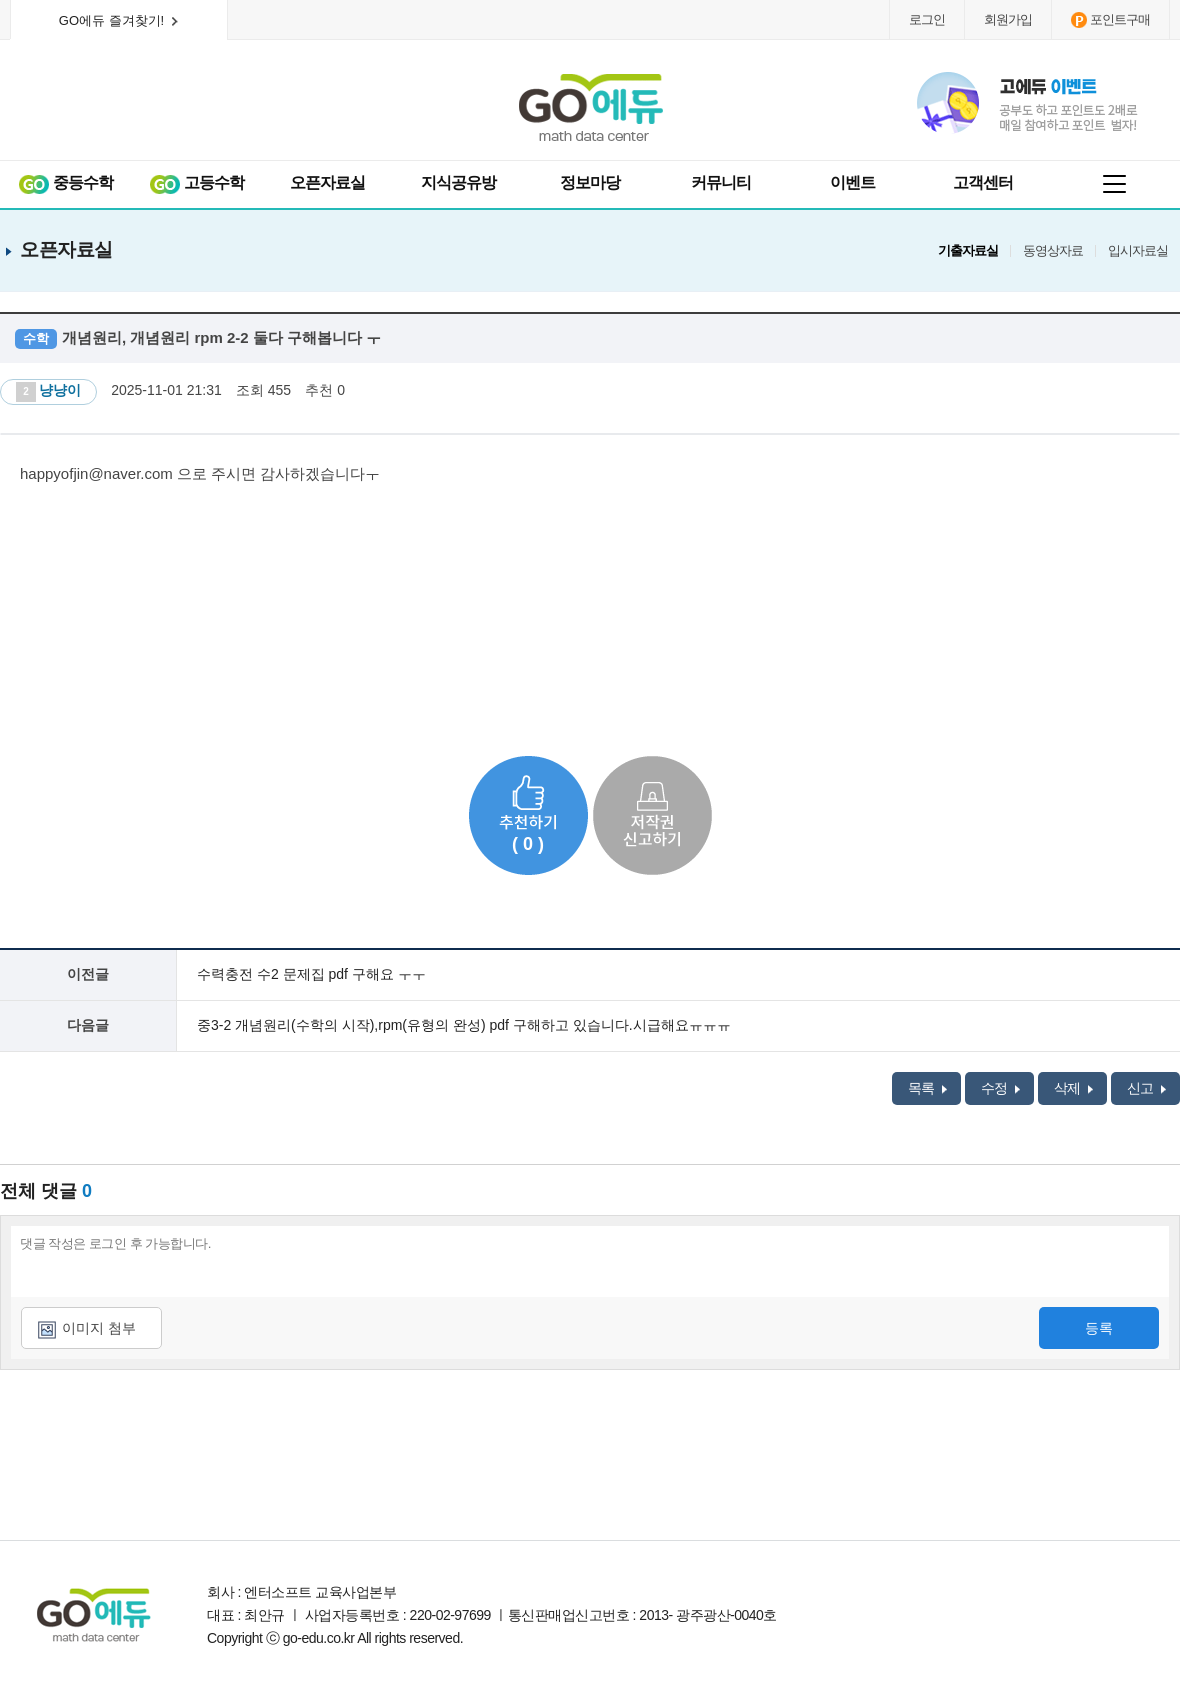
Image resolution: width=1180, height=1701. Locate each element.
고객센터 (983, 182)
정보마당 (590, 182)
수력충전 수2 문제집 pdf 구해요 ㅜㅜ (311, 974)
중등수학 (65, 183)
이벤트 (852, 182)
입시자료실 (1138, 251)
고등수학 (196, 183)
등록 (1099, 1328)
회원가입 (1008, 19)
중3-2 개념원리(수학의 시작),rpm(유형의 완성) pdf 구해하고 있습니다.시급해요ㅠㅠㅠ (464, 1025)
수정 (1000, 1088)
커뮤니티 (721, 182)
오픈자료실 (327, 182)
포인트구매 (1110, 20)
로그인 (927, 19)
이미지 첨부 (99, 1328)
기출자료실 (968, 251)
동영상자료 (1053, 251)
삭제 (1073, 1088)
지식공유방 (458, 182)
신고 (1146, 1088)
